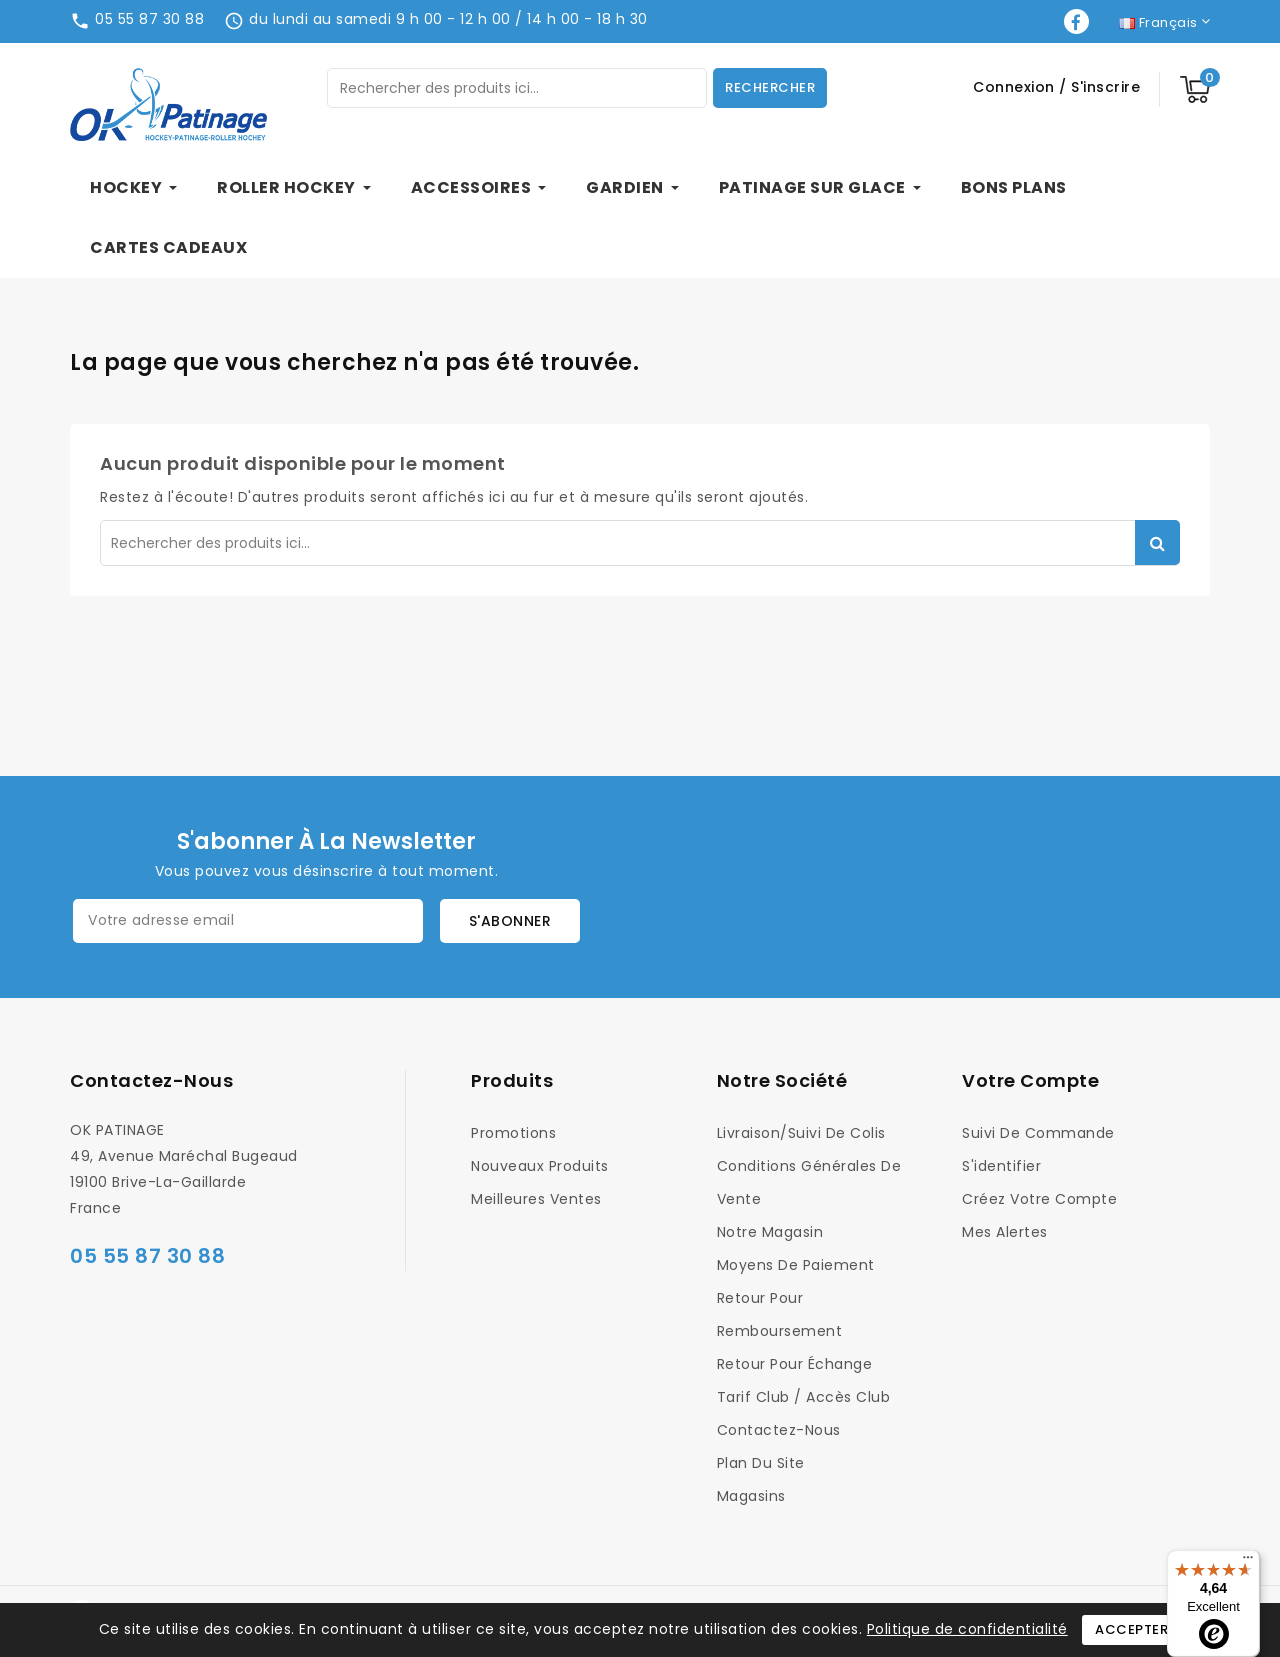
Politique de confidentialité (967, 1629)
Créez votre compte (1039, 1199)
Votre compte (1030, 1080)
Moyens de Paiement (796, 1265)
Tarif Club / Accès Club (804, 1397)
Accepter (1131, 1629)
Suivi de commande (1038, 1133)
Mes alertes (1005, 1232)
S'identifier (1001, 1166)
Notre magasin (770, 1232)
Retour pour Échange (795, 1364)
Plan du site (761, 1463)
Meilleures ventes (536, 1199)
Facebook (1078, 21)
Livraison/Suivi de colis (801, 1133)
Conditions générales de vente (809, 1182)
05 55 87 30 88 (149, 19)
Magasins (751, 1496)
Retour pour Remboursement (780, 1314)
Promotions (513, 1133)
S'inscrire (1105, 87)
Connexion (1016, 87)
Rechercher (770, 87)
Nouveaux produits (540, 1166)
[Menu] (1248, 1562)
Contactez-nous (151, 1080)
